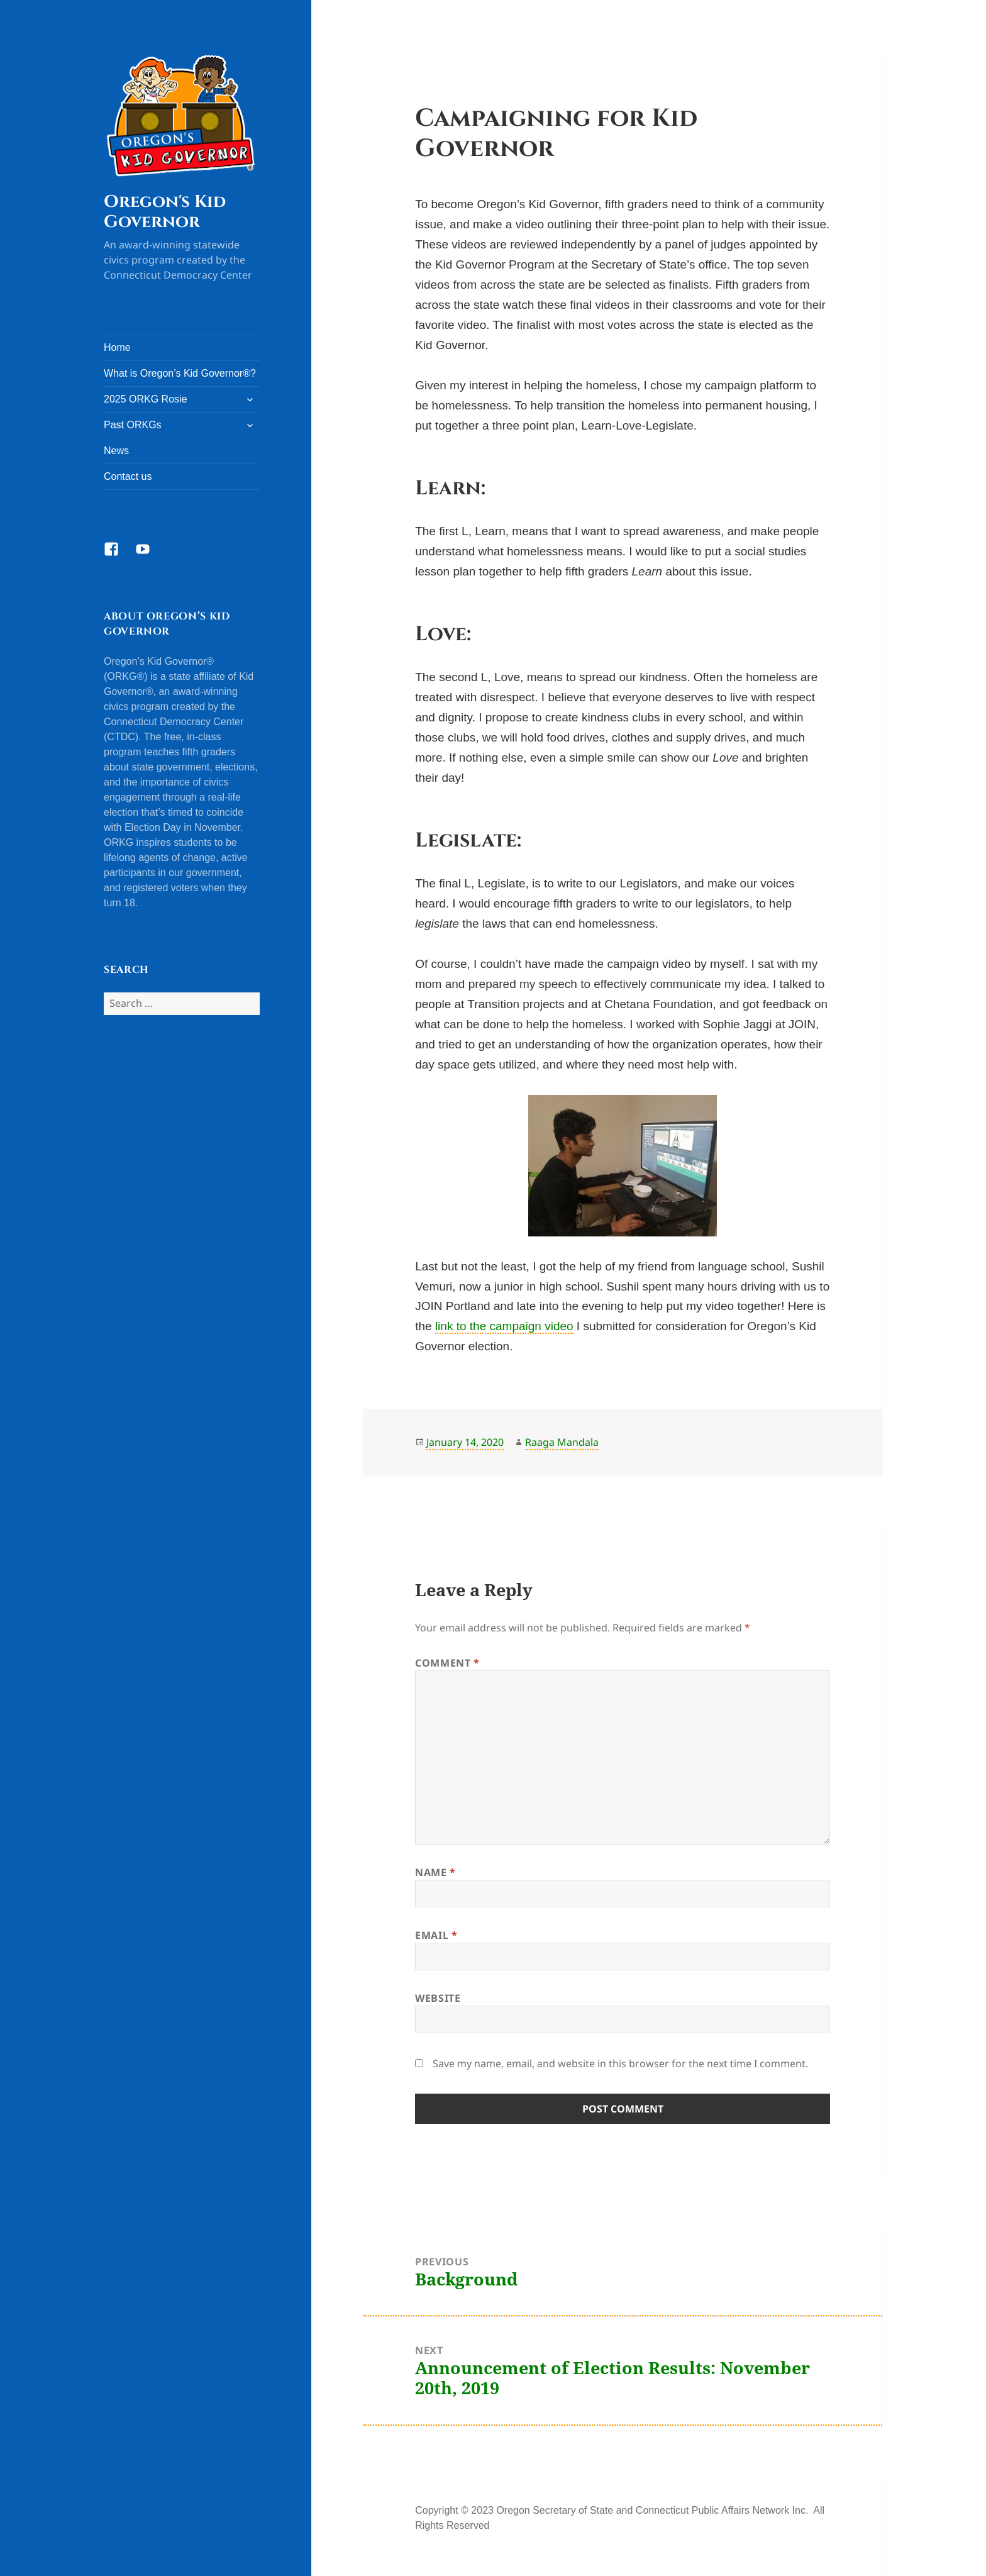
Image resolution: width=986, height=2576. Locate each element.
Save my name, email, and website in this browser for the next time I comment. (620, 2063)
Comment (447, 1663)
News (116, 450)
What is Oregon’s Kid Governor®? (180, 373)
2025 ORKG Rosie (145, 399)
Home (117, 347)
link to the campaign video (504, 1326)
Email (436, 1935)
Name (435, 1872)
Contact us (128, 476)
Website (437, 1998)
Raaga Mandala (562, 1442)
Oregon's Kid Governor (165, 212)
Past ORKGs (133, 424)
